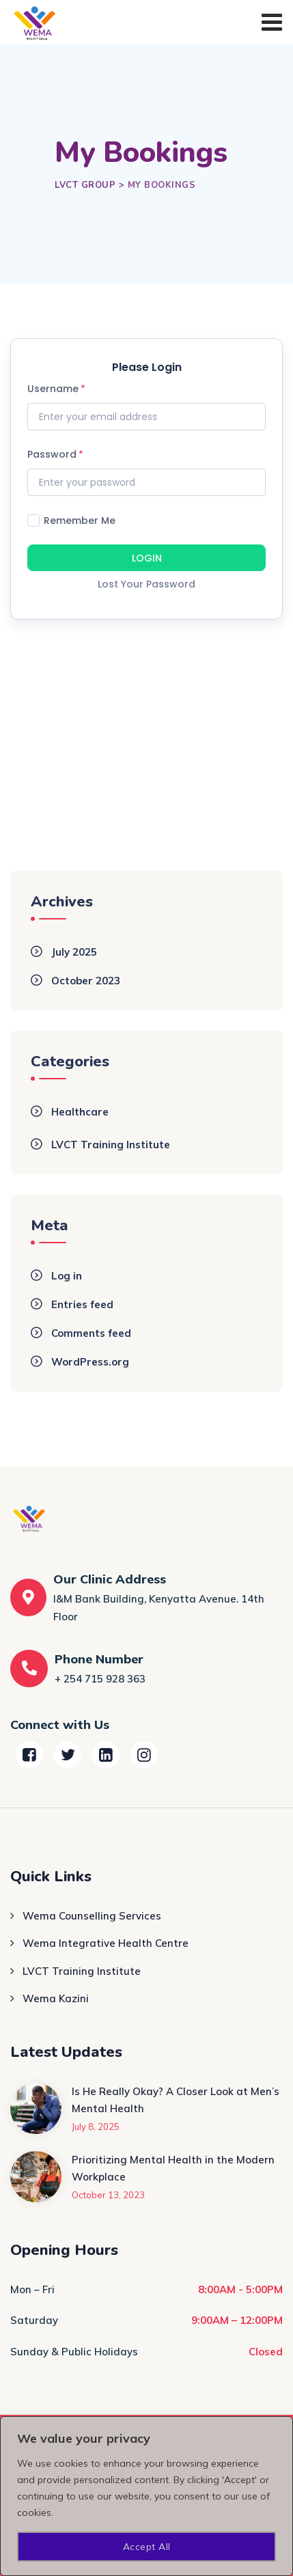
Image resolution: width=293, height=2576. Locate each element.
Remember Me (71, 520)
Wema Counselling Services (92, 1915)
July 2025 (74, 951)
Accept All (147, 2546)
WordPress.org (90, 1361)
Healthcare (80, 1111)
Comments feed (91, 1333)
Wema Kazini (56, 1998)
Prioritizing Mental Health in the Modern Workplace (173, 2168)
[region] (146, 2496)
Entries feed (82, 1304)
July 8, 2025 (96, 2126)
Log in (66, 1275)
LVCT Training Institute (110, 1144)
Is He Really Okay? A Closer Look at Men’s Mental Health (175, 2100)
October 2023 (85, 980)
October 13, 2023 (108, 2194)
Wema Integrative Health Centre (106, 1943)
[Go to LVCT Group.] (85, 185)
